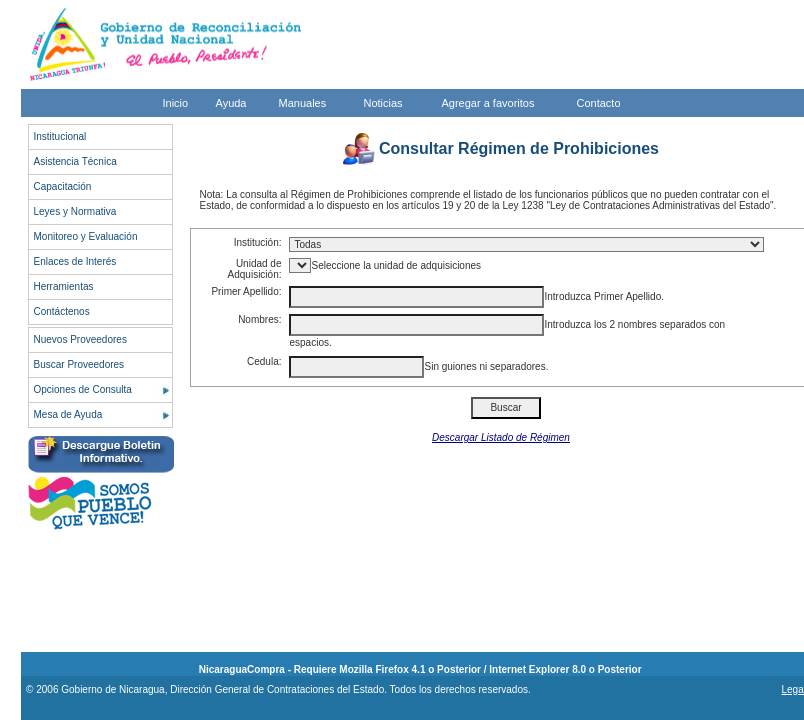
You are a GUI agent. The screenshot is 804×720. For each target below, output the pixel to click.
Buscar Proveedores (79, 364)
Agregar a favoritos (488, 103)
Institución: (258, 242)
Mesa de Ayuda (68, 414)
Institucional (60, 136)
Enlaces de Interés (75, 261)
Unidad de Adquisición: (255, 269)
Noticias (383, 103)
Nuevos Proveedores (80, 339)
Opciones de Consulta (83, 389)
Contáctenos (62, 311)
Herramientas (64, 286)
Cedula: (264, 361)
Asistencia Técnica (75, 161)
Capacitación (63, 186)
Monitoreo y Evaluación (86, 236)
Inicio (176, 103)
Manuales (303, 103)
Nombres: (259, 319)
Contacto (599, 103)
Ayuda (231, 103)
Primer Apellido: (246, 291)
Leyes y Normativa (75, 211)
